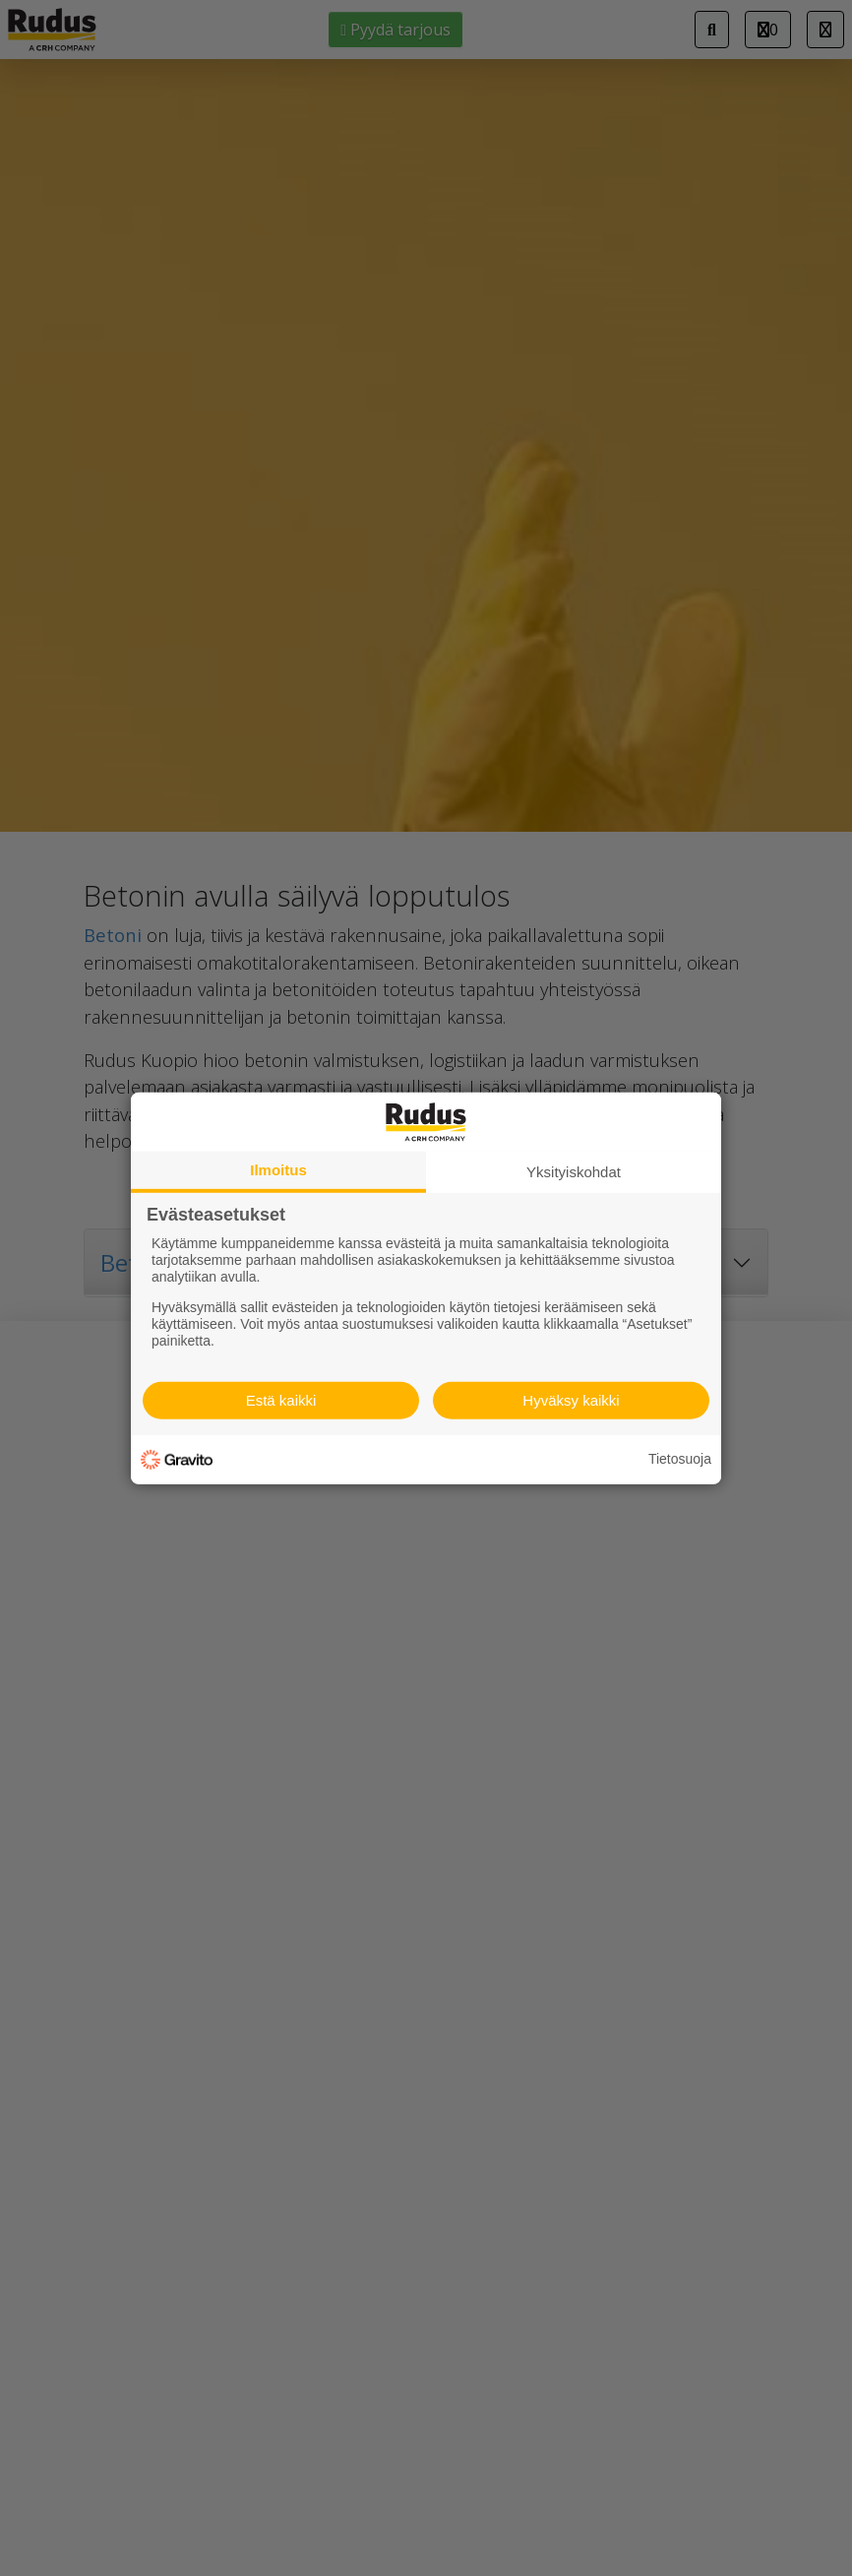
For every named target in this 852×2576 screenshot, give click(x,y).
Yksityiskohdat (573, 1170)
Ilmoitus (278, 1169)
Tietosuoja (679, 1459)
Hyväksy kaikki (570, 1400)
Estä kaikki (281, 1400)
